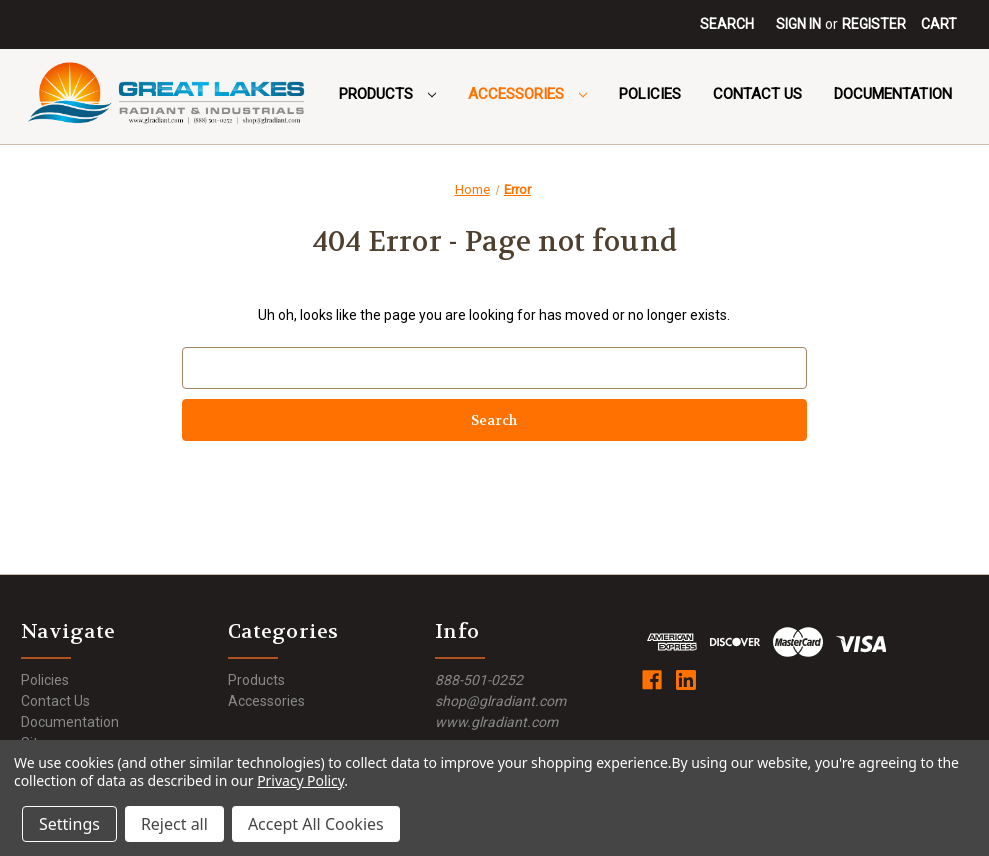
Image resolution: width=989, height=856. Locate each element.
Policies (650, 94)
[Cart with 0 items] (939, 24)
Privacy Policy (300, 780)
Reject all (174, 824)
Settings (69, 824)
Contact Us (757, 94)
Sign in (798, 24)
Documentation (893, 94)
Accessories (527, 94)
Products (387, 94)
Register (874, 24)
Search (727, 24)
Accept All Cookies (316, 824)
